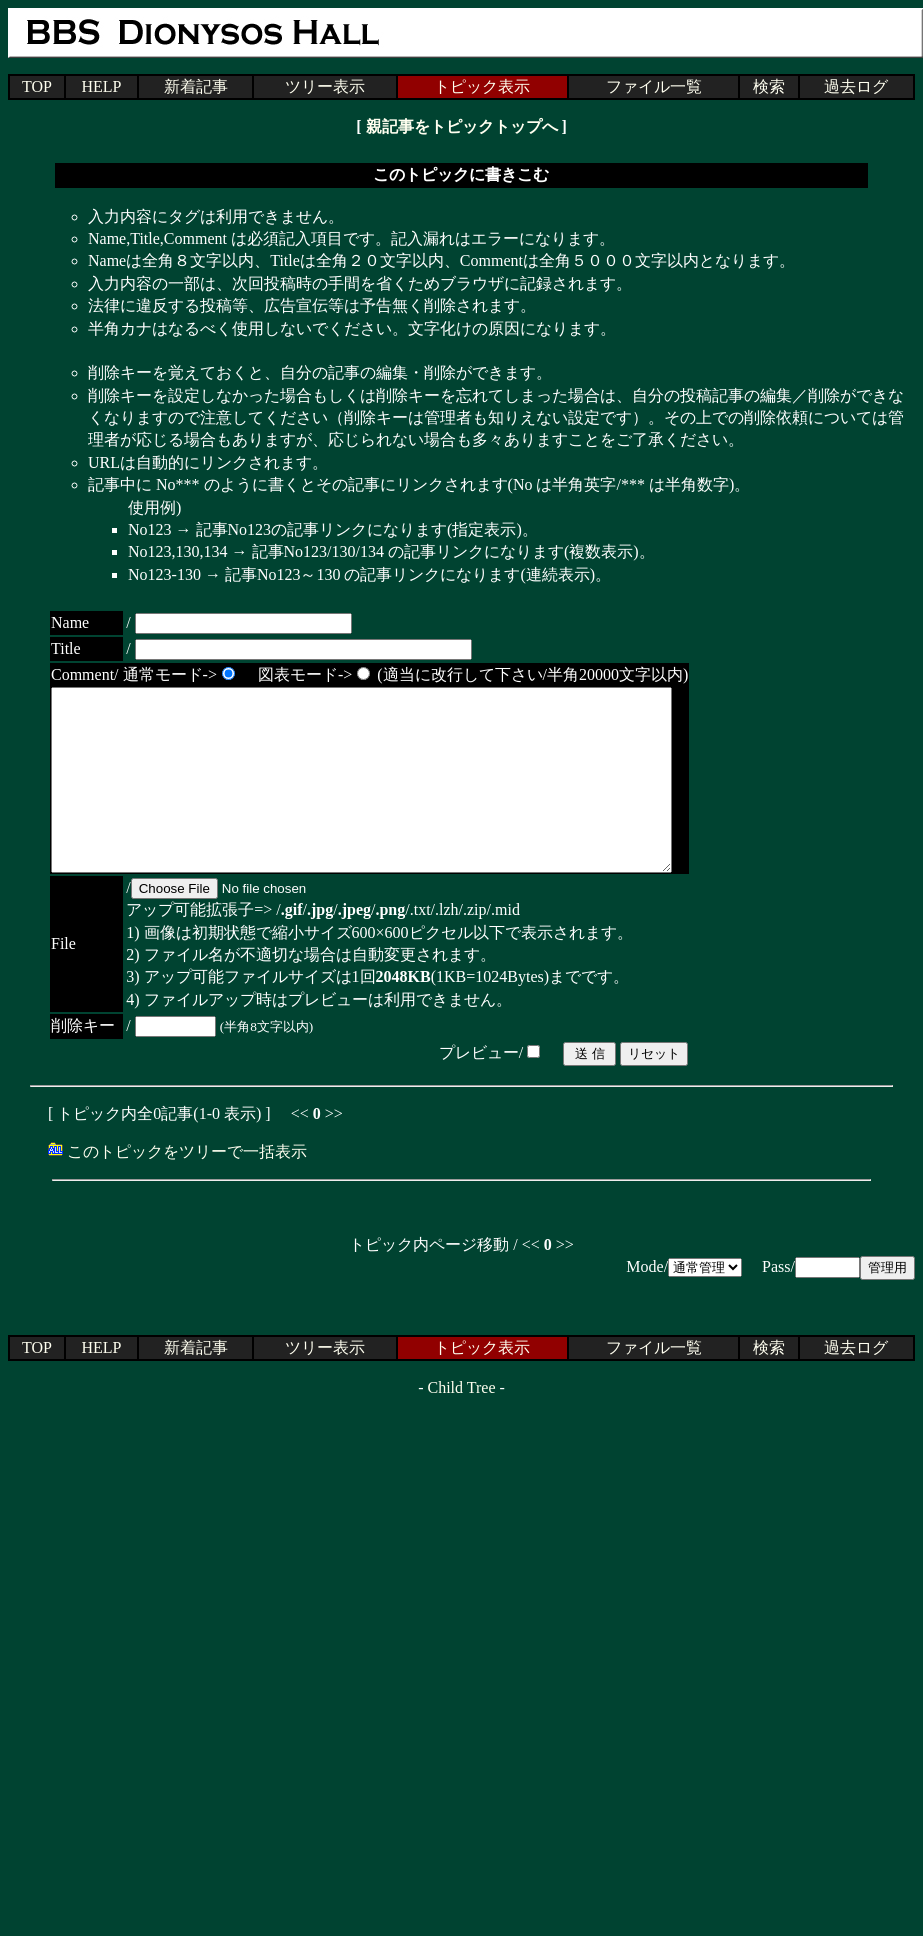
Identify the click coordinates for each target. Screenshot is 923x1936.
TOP (37, 86)
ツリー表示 (325, 86)
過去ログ (856, 86)
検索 (769, 86)
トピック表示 (482, 86)
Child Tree (461, 1423)
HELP (101, 86)
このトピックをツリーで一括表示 (177, 1187)
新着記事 (196, 86)
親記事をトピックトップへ (462, 126)
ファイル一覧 (654, 86)
